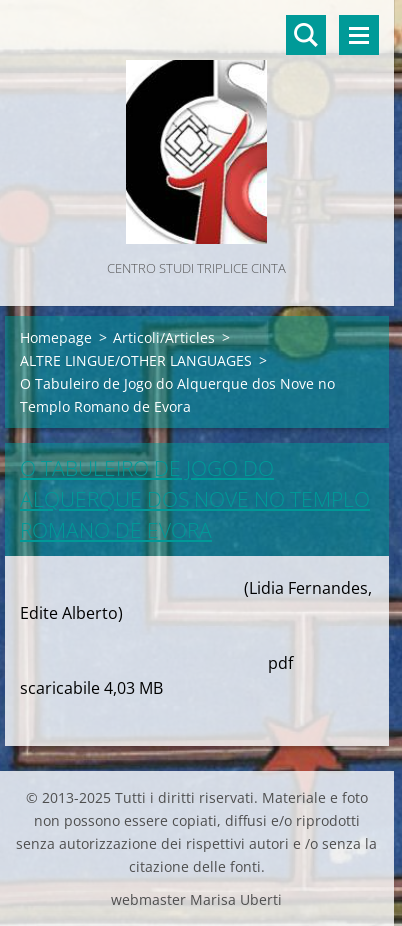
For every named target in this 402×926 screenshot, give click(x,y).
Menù (359, 35)
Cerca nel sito (306, 35)
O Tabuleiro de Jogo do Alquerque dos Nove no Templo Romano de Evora (195, 499)
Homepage (56, 337)
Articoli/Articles (164, 337)
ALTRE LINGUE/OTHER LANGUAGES (136, 360)
